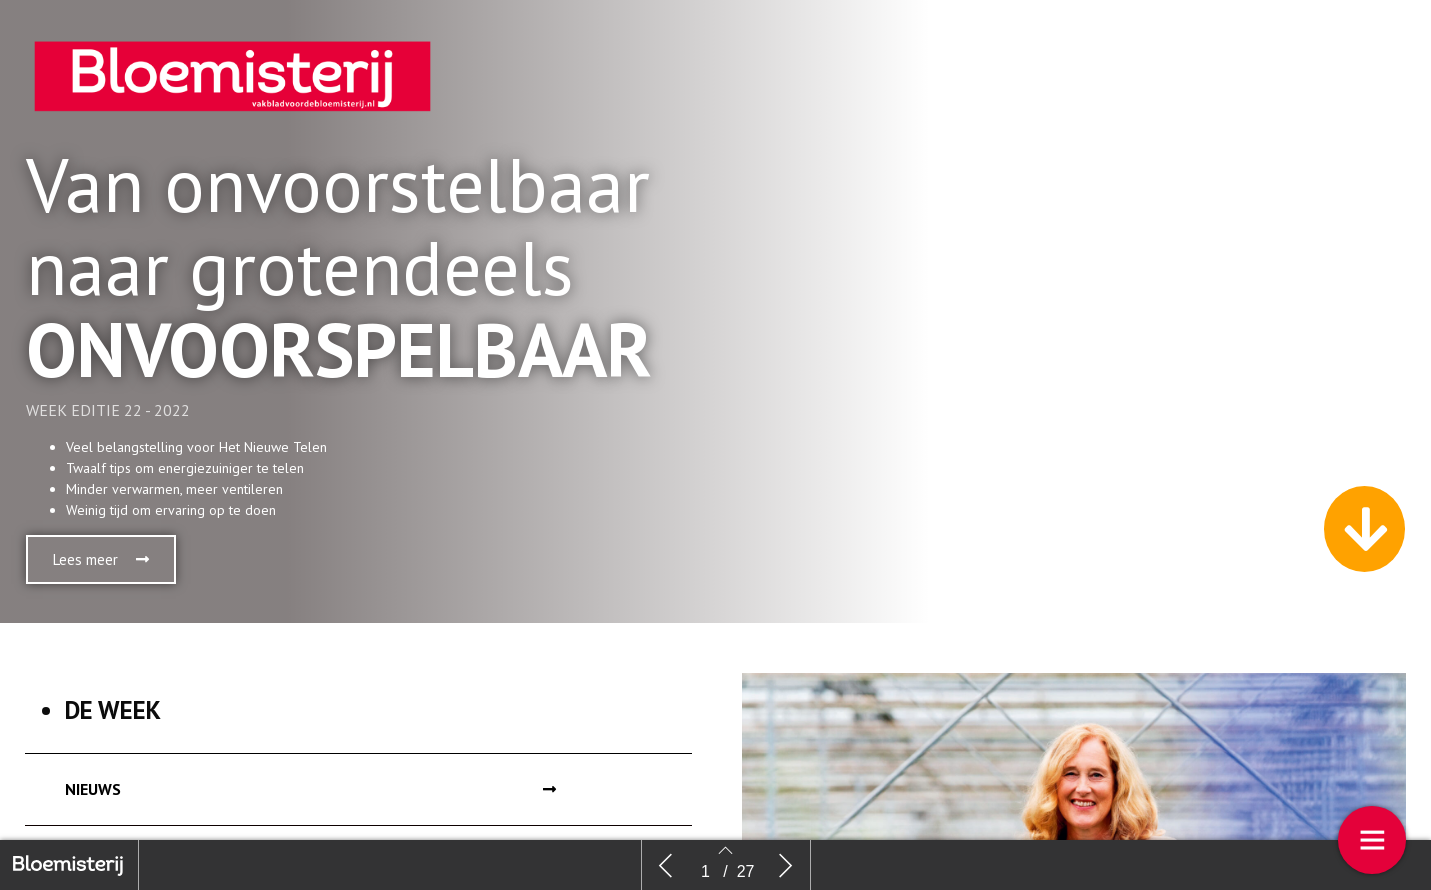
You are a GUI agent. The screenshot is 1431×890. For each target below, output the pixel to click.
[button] (101, 559)
